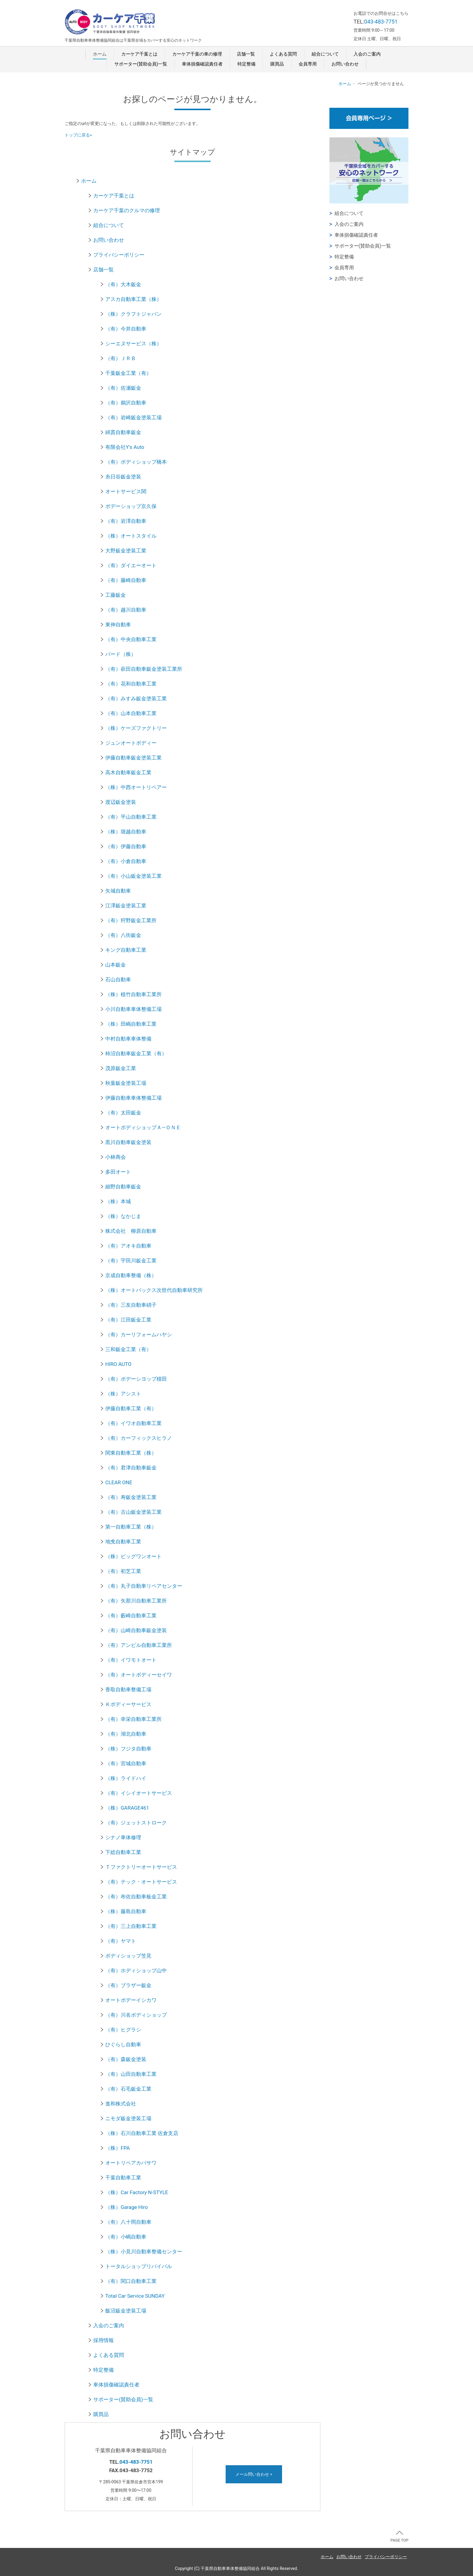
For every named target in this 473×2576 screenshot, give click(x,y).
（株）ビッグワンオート (133, 1556)
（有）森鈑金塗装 (125, 2059)
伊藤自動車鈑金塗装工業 (133, 758)
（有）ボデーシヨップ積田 (136, 1379)
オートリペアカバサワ (131, 2163)
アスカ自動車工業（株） (133, 299)
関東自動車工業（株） (131, 1453)
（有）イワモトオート (131, 1660)
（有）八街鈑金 (123, 935)
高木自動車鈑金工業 (128, 772)
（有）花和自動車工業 (131, 684)
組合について (325, 54)
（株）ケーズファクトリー (136, 728)
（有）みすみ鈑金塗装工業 (136, 698)
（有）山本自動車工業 (131, 713)
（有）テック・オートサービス (141, 1882)
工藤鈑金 (115, 595)
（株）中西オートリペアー (136, 787)
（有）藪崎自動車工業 (131, 1615)
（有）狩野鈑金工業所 (131, 920)
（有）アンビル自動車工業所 (138, 1645)
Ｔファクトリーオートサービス (141, 1867)
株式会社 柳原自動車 (131, 1231)
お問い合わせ (345, 64)
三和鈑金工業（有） (128, 1349)
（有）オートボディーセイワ (138, 1675)
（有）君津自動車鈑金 (131, 1468)
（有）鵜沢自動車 (125, 403)
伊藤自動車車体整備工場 (133, 1098)
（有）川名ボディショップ (136, 2015)
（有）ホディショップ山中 (136, 1970)
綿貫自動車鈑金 (123, 432)
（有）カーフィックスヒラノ (138, 1438)
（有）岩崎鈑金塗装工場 (133, 417)
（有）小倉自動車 (125, 861)
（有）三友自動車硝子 (131, 1305)
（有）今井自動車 (125, 329)
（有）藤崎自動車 (125, 580)
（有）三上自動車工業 (131, 1926)
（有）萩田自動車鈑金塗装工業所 (143, 669)
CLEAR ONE (118, 1482)
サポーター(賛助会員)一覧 (140, 64)
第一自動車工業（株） (131, 1527)
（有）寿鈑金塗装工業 (131, 1497)
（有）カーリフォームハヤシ (138, 1334)
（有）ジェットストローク (136, 1823)
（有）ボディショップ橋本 (136, 462)
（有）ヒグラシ (123, 2030)
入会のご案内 (367, 54)
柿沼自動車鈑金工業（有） (136, 1053)
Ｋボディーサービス (128, 1704)
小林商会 (115, 1157)
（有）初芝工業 (123, 1571)
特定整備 (246, 64)
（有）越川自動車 (125, 610)
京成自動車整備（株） (131, 1275)
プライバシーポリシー (118, 255)
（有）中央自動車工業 (131, 639)
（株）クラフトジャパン (133, 314)
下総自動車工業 (123, 1852)
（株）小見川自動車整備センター (143, 2251)
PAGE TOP (399, 2536)
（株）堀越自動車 (125, 832)
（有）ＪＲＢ (120, 358)
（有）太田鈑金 (123, 1113)
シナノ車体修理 (123, 1837)
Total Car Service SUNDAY (135, 2296)
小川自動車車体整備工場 (133, 1009)
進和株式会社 (120, 2104)
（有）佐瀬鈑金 (123, 388)
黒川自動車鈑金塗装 (128, 1142)
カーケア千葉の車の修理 (197, 54)
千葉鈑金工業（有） (128, 373)
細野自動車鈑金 (123, 1187)
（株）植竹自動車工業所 (133, 994)
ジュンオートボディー (131, 743)
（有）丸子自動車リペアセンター (143, 1586)
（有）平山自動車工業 (131, 817)
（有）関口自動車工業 (131, 2281)
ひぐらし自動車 (123, 2044)
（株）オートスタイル (131, 536)
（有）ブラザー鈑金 (128, 1985)
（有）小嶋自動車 (125, 2237)
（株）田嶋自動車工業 (131, 1024)
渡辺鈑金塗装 (120, 802)
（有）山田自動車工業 (131, 2074)
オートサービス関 (125, 491)
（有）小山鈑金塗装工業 (133, 876)
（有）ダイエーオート (131, 565)
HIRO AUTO (118, 1364)
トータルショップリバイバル (138, 2266)
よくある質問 (283, 54)
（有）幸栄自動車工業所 (133, 1719)
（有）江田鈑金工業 (128, 1320)
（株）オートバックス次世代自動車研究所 (154, 1290)
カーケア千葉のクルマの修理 (126, 210)
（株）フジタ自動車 (128, 1749)
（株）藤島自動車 (125, 1911)
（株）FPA (117, 2148)
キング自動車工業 (125, 950)
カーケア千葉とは (139, 54)
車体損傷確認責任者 (202, 64)
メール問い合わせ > (253, 2474)
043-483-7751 (381, 21)
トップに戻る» (78, 135)
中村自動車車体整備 (128, 1039)
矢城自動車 (118, 891)
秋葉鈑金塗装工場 (125, 1083)
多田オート (118, 1172)
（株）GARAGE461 (127, 1808)
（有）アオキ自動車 (128, 1246)
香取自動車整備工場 (128, 1689)
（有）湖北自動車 (125, 1734)
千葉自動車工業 (123, 2178)
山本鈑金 (115, 965)
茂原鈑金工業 (120, 1068)
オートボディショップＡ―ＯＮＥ (143, 1127)
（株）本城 (118, 1201)
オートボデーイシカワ (131, 2000)
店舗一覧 (246, 54)
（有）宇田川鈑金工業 (131, 1261)
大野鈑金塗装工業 (125, 551)
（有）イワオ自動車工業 (133, 1423)
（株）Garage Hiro (126, 2207)
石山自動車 (118, 979)
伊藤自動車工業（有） (131, 1408)
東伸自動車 (118, 625)
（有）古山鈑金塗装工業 (133, 1512)
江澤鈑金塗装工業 (125, 906)
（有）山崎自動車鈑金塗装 (136, 1630)
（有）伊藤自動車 (125, 846)
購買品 (277, 64)
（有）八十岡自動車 (128, 2222)
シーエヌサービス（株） (133, 343)
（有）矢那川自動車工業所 (136, 1601)
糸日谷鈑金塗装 (123, 477)
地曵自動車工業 (123, 1542)
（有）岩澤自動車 (125, 521)
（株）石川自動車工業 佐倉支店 (141, 2133)
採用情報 (103, 2340)
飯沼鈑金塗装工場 (125, 2311)
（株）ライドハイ (125, 1778)
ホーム (99, 54)
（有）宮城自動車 (125, 1763)
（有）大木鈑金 (123, 284)
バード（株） (120, 654)
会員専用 (308, 64)
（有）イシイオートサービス (138, 1793)
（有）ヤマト (120, 1941)
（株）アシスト (123, 1394)
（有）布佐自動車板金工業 (136, 1897)
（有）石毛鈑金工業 (128, 2089)
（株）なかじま (123, 1216)
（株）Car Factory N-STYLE (136, 2192)
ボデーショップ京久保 (131, 506)
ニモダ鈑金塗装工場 (128, 2118)
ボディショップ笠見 (128, 1956)
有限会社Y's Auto (124, 447)
